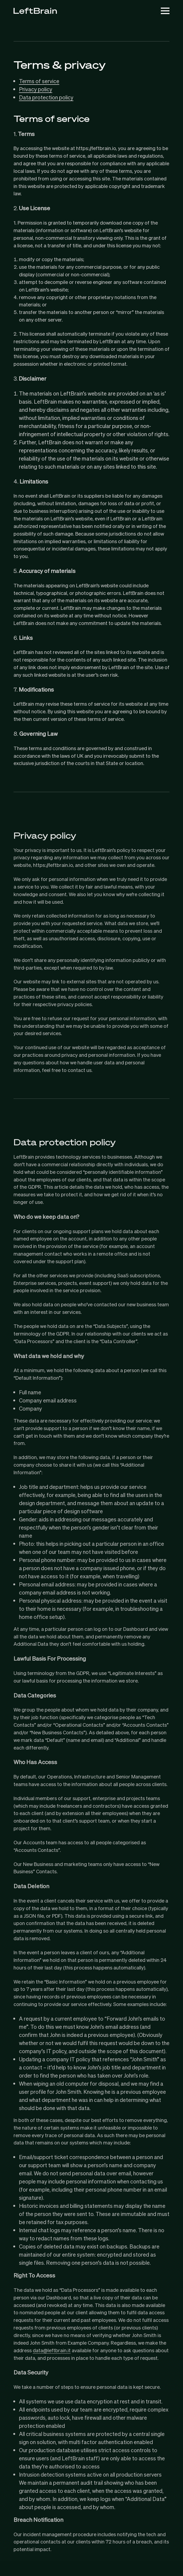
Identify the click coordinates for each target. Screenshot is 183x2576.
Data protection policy (46, 97)
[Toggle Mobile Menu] (165, 11)
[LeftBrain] (35, 11)
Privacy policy (35, 89)
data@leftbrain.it (52, 2350)
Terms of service (39, 81)
